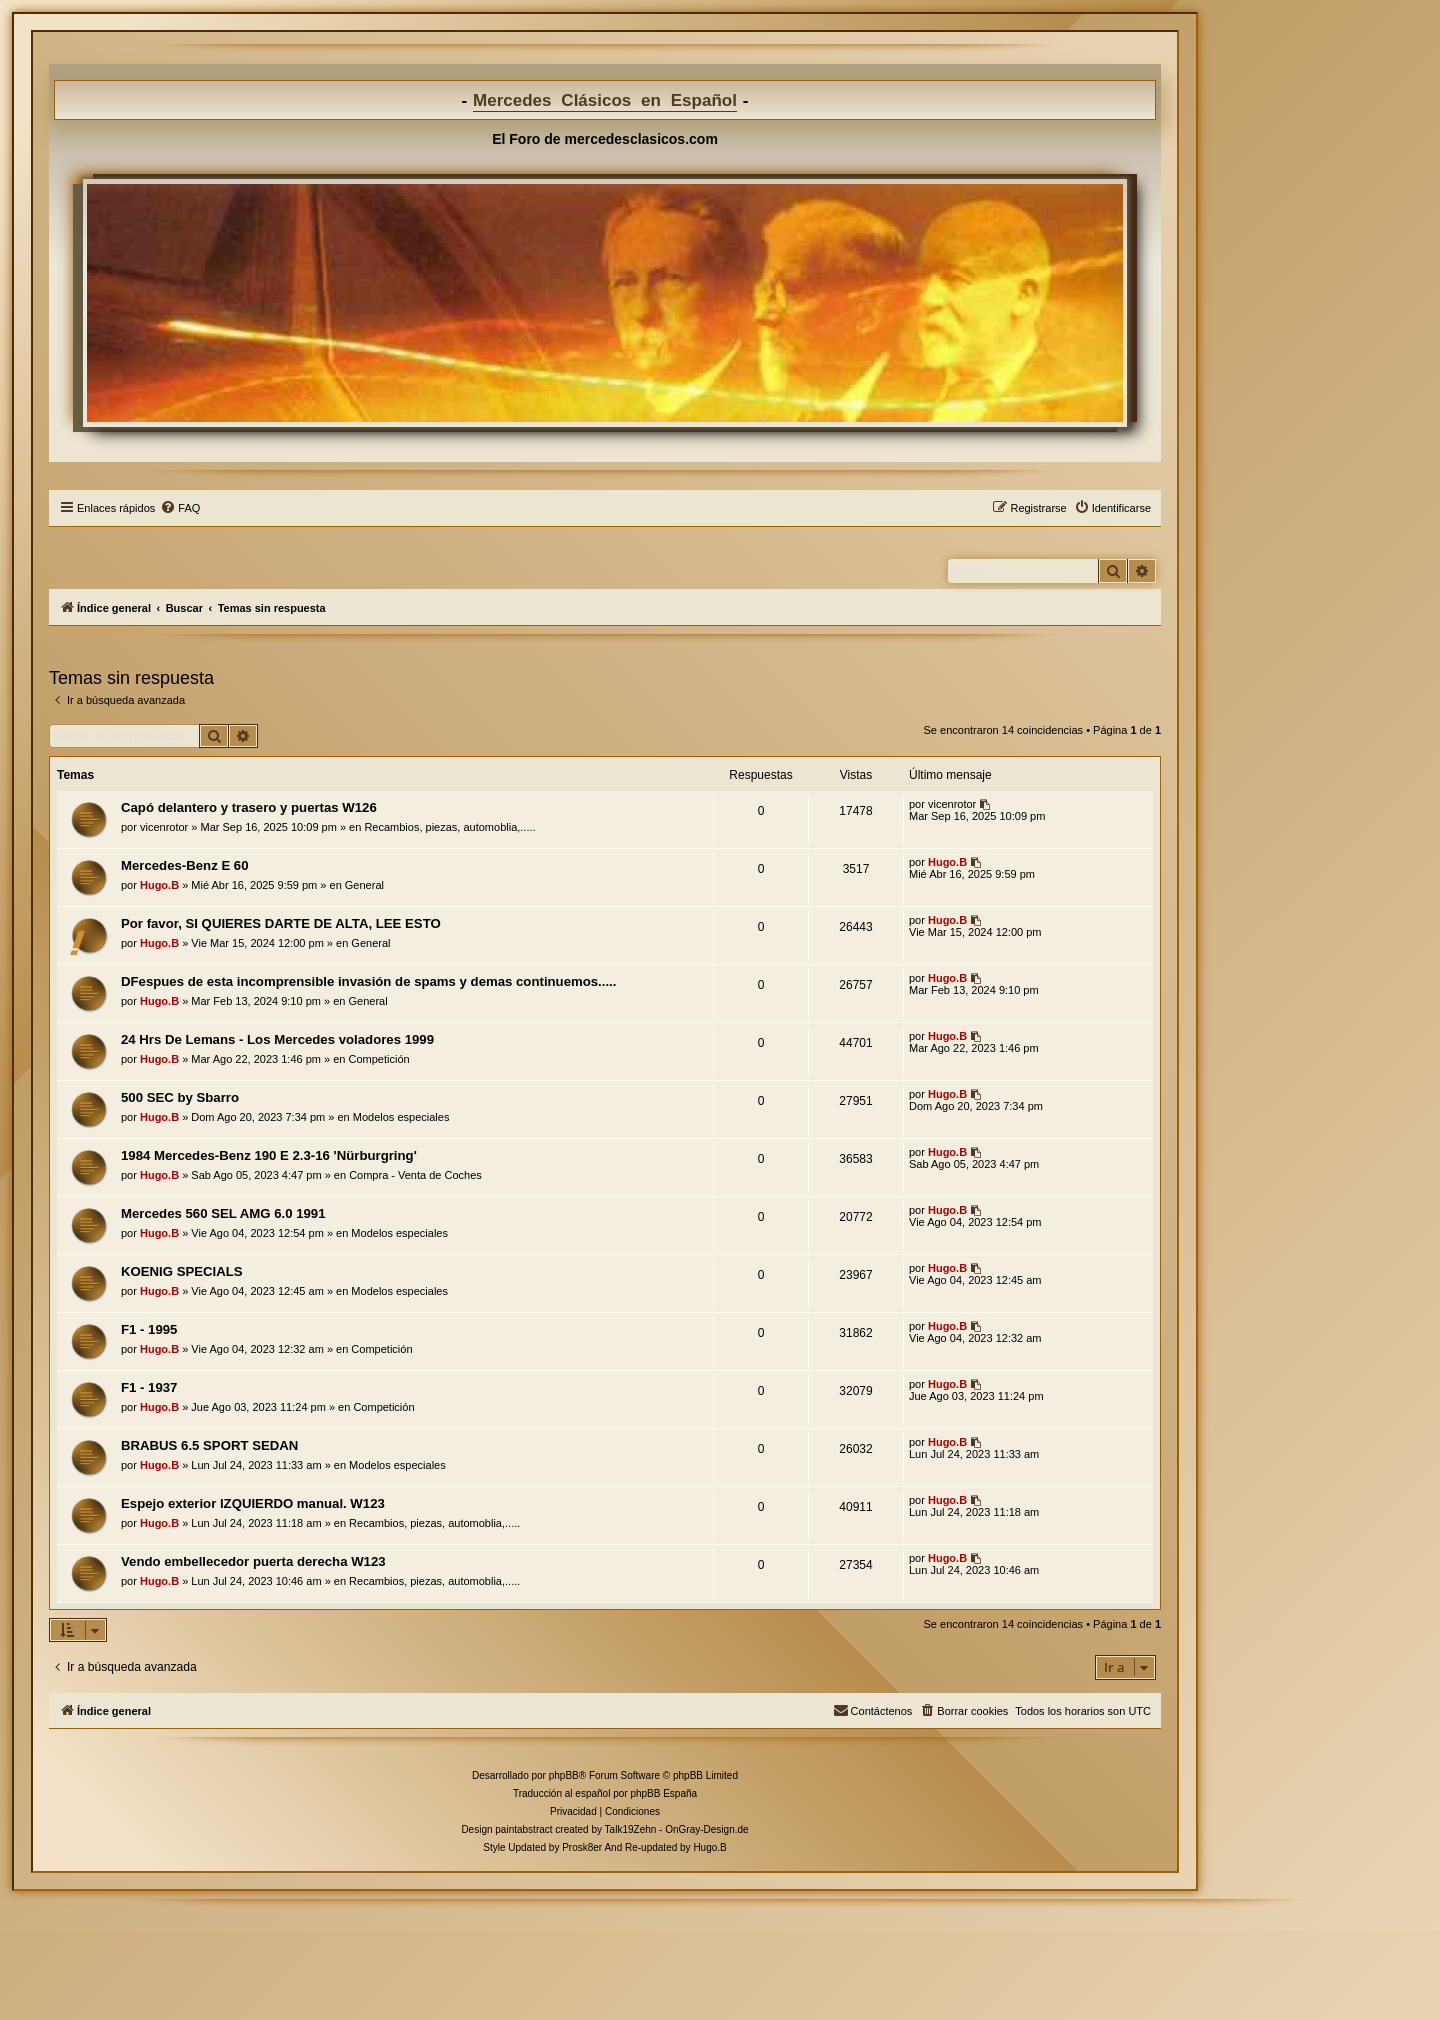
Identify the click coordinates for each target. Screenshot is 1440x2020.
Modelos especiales (401, 1117)
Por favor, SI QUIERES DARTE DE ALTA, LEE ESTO (281, 923)
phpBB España (663, 1793)
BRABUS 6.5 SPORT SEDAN (209, 1445)
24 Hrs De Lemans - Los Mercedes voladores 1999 (277, 1039)
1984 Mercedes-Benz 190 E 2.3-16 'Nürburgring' (269, 1155)
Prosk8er (582, 1847)
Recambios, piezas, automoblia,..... (449, 827)
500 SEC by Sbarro (180, 1097)
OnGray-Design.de (706, 1829)
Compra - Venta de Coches (415, 1175)
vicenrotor (164, 827)
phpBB (564, 1775)
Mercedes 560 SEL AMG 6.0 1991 (223, 1213)
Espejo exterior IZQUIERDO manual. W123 (253, 1503)
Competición (379, 1059)
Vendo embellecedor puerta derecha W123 (253, 1561)
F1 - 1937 (149, 1387)
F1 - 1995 (149, 1329)
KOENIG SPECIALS (182, 1271)
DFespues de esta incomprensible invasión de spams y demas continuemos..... (368, 981)
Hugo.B (159, 885)
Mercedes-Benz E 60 (185, 865)
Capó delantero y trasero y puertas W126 (249, 807)
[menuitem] (180, 508)
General (364, 885)
